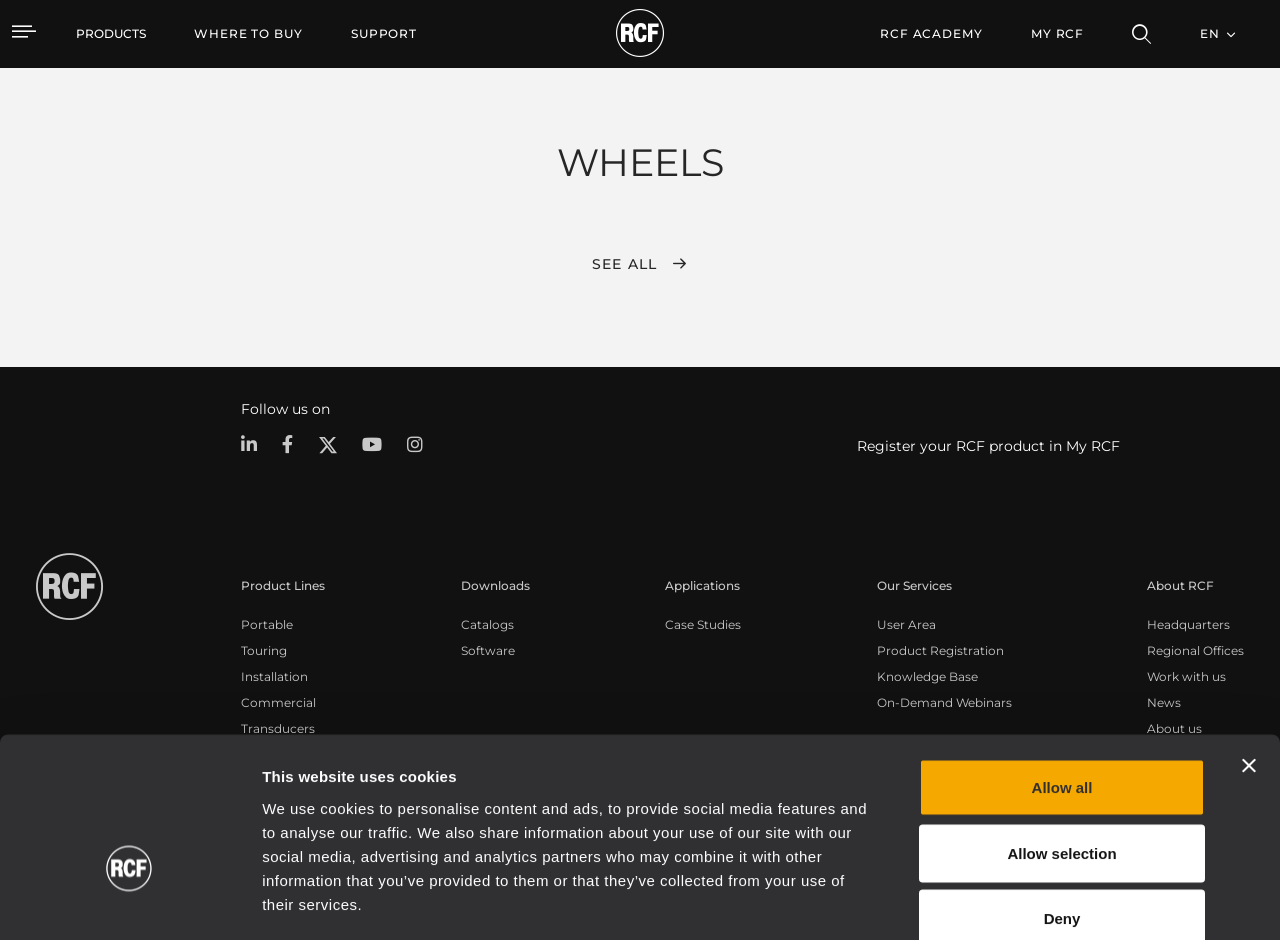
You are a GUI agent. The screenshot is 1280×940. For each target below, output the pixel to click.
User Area (906, 623)
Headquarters (1188, 623)
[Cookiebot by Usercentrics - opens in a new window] (129, 901)
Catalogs (487, 623)
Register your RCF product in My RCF (988, 446)
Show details (1028, 900)
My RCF (1057, 33)
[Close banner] (1249, 656)
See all (625, 264)
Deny (1062, 808)
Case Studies (703, 623)
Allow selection (1061, 743)
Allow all (1062, 677)
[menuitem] (248, 34)
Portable (267, 623)
